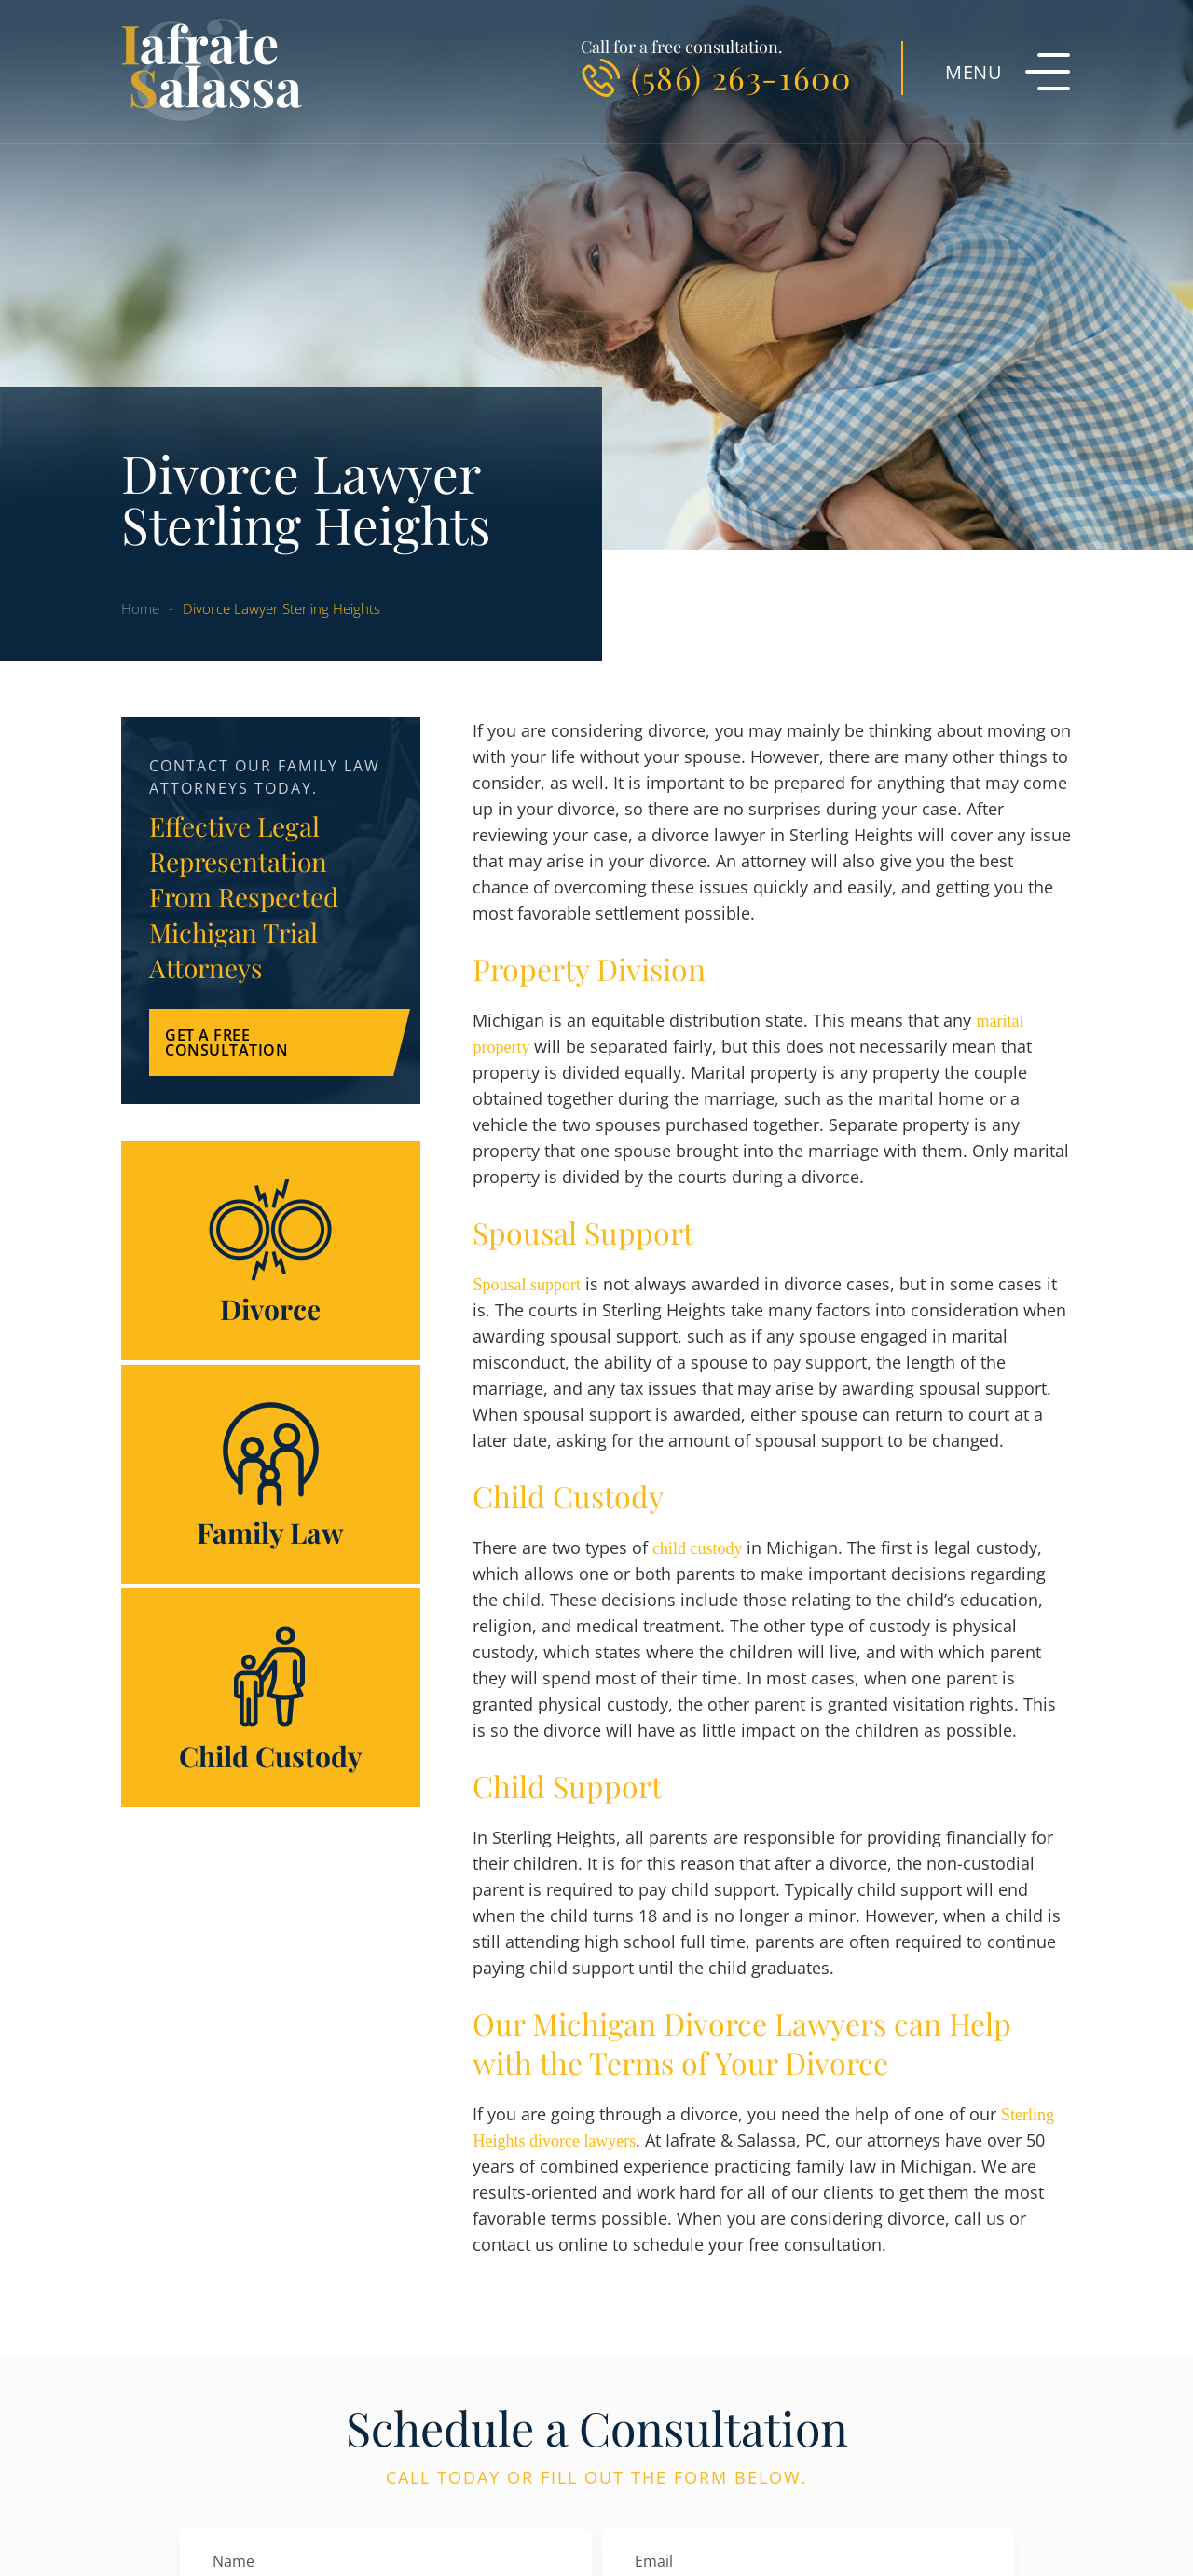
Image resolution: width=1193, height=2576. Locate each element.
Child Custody (270, 1697)
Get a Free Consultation (226, 1042)
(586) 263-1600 (741, 77)
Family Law (270, 1474)
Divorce (270, 1250)
